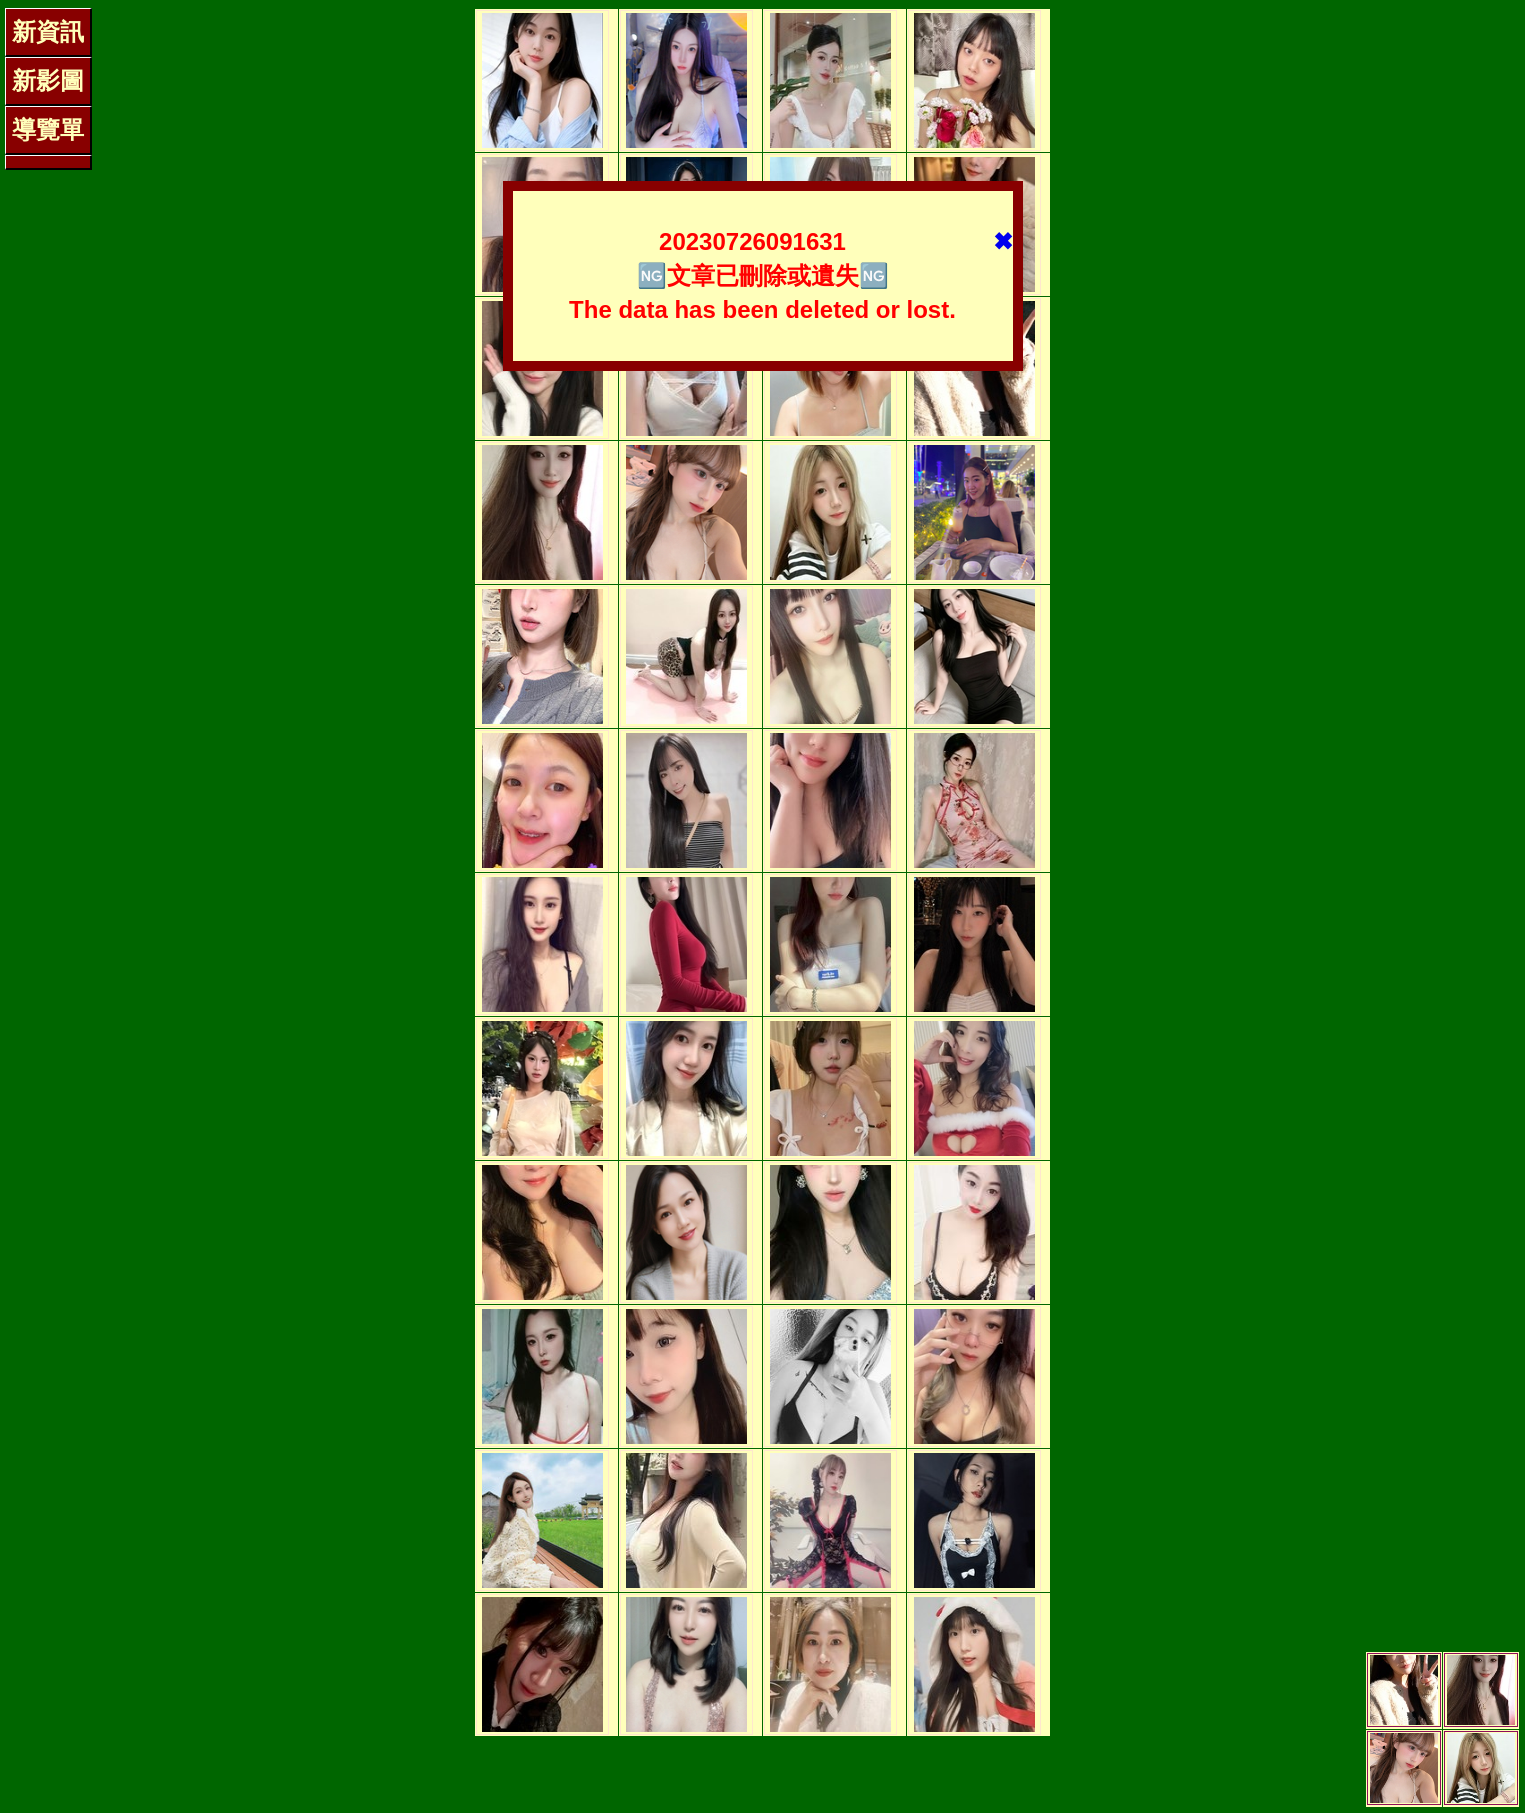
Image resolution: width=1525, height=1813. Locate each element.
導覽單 (48, 129)
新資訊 (48, 31)
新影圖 (48, 80)
